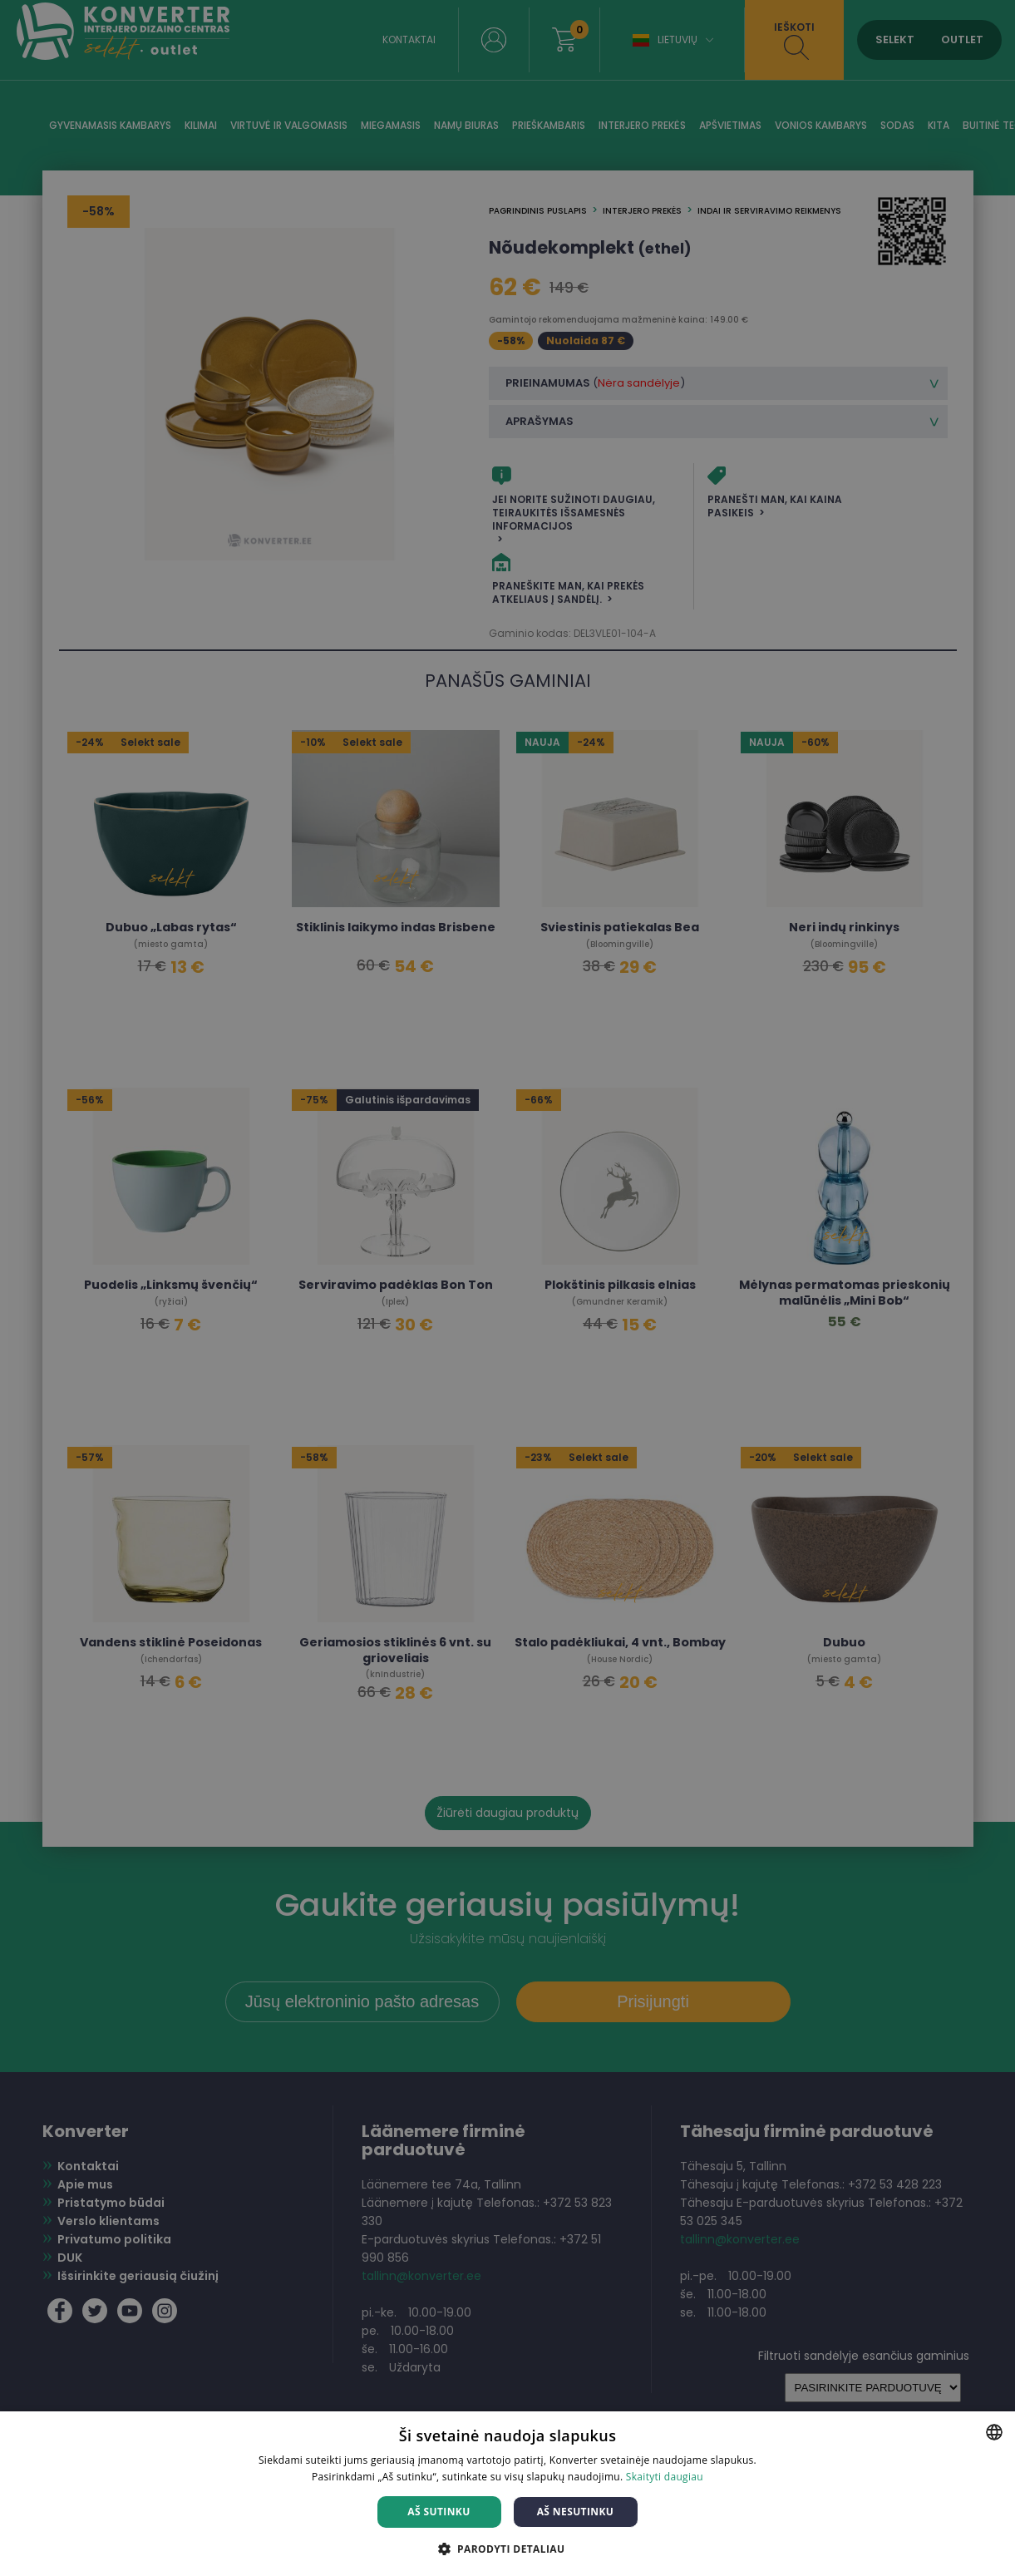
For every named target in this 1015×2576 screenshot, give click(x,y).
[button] (508, 2548)
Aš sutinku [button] (438, 2511)
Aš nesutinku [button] (575, 2511)
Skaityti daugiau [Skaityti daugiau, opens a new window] (664, 2477)
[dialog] (507, 1288)
